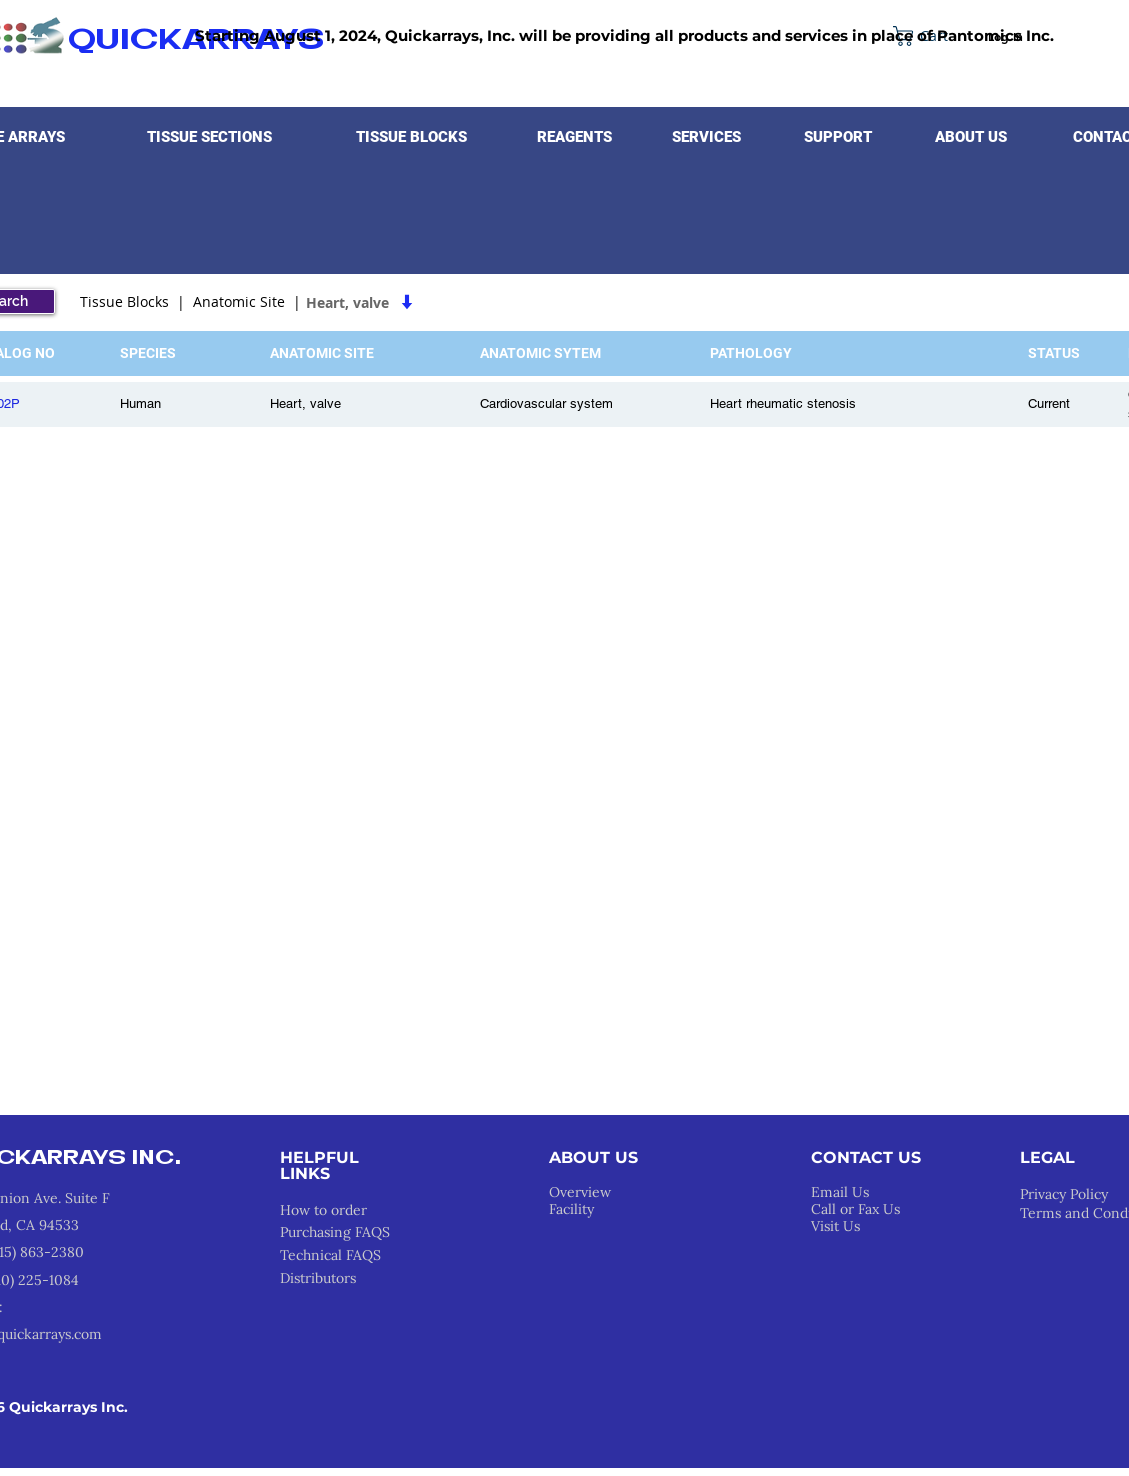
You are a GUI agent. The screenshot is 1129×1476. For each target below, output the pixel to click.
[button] (210, 137)
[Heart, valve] (436, 302)
